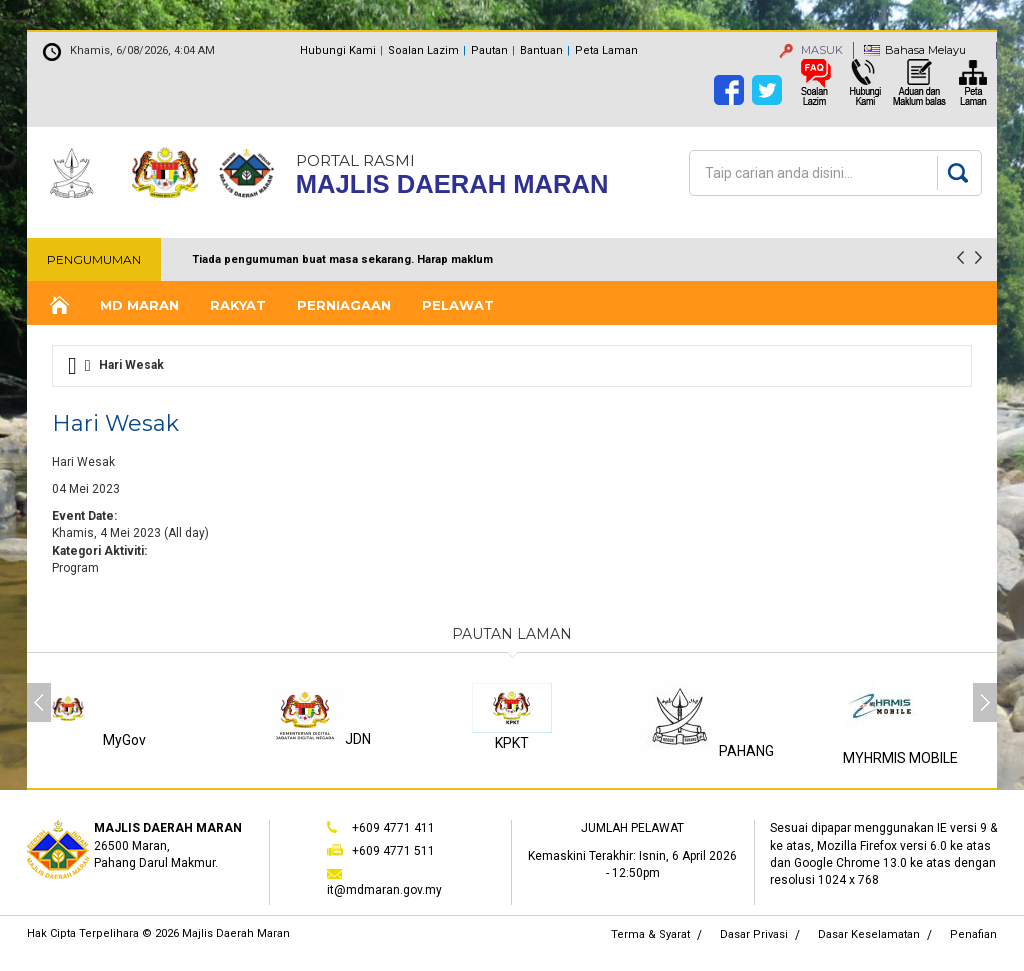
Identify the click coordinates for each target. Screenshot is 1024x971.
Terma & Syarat (650, 934)
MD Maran (139, 305)
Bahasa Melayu (925, 50)
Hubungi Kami (338, 50)
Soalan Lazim (423, 50)
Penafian (973, 934)
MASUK (811, 50)
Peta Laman (606, 50)
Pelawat (458, 305)
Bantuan (541, 50)
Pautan (489, 50)
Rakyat (238, 305)
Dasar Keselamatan (869, 934)
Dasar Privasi (754, 934)
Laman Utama (58, 305)
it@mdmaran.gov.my (384, 890)
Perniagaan (344, 305)
